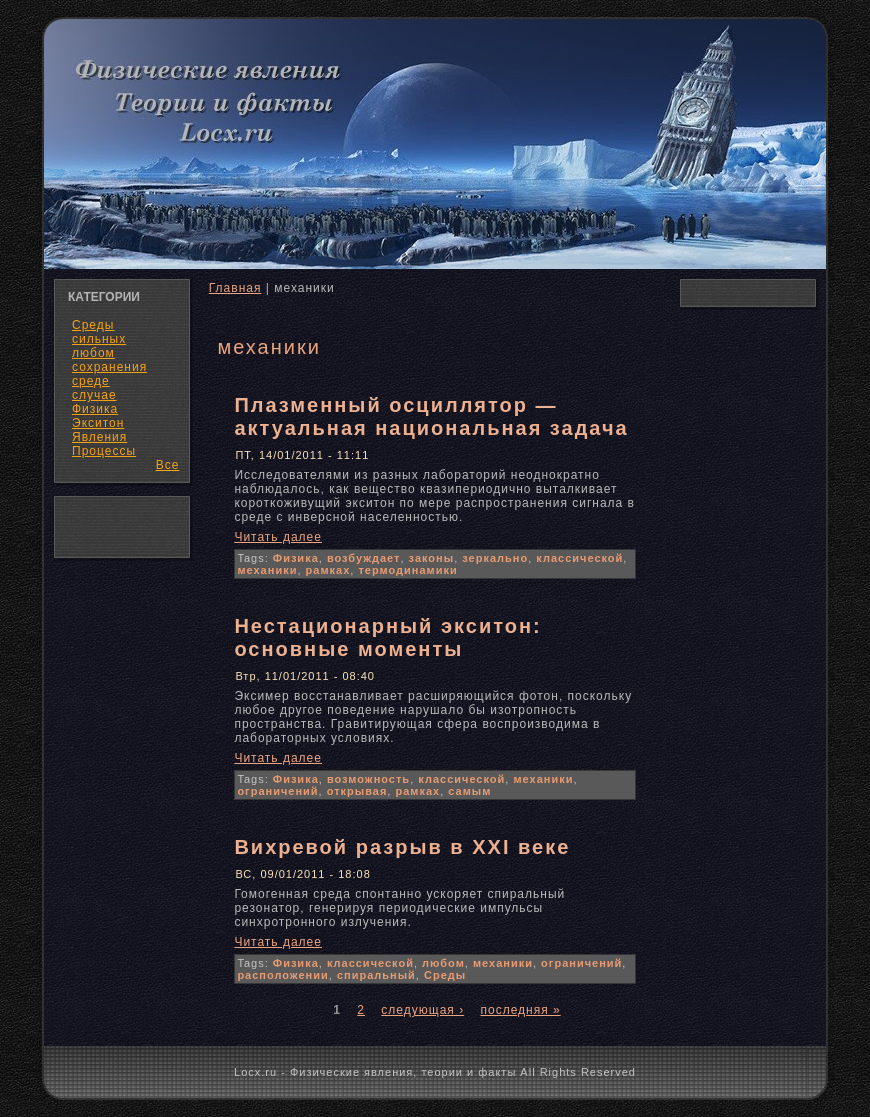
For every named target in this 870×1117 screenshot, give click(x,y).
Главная (235, 288)
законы (432, 558)
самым (469, 791)
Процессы (104, 451)
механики (267, 570)
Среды (445, 975)
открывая (357, 791)
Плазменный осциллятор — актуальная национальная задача (431, 416)
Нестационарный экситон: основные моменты (387, 637)
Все (168, 465)
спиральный (376, 975)
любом (443, 963)
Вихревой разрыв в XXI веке (402, 847)
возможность (368, 779)
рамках (328, 570)
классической (579, 558)
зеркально (495, 558)
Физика (296, 558)
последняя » (520, 1010)
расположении (282, 975)
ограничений (277, 791)
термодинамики (407, 570)
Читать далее (278, 537)
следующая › (422, 1010)
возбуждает (364, 558)
